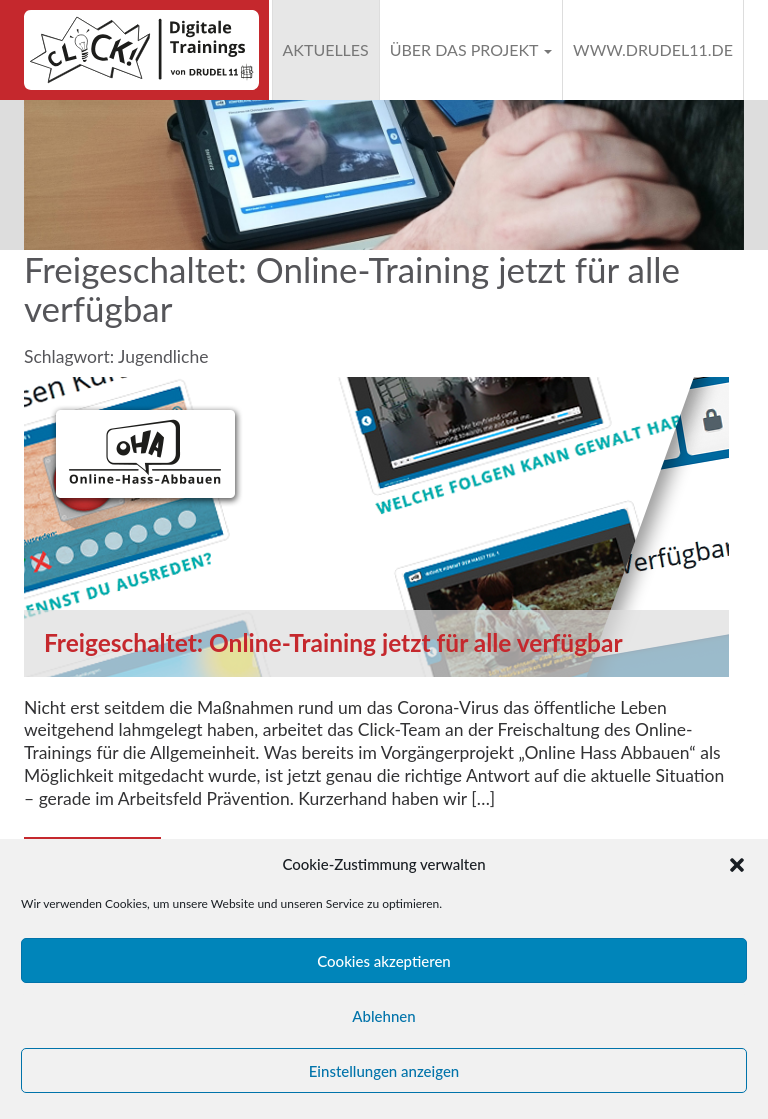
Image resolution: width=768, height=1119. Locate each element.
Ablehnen (383, 1016)
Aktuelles (326, 49)
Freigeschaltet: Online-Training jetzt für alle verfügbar (333, 642)
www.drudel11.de (653, 49)
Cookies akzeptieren (384, 961)
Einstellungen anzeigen (384, 1071)
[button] (737, 865)
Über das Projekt (471, 49)
